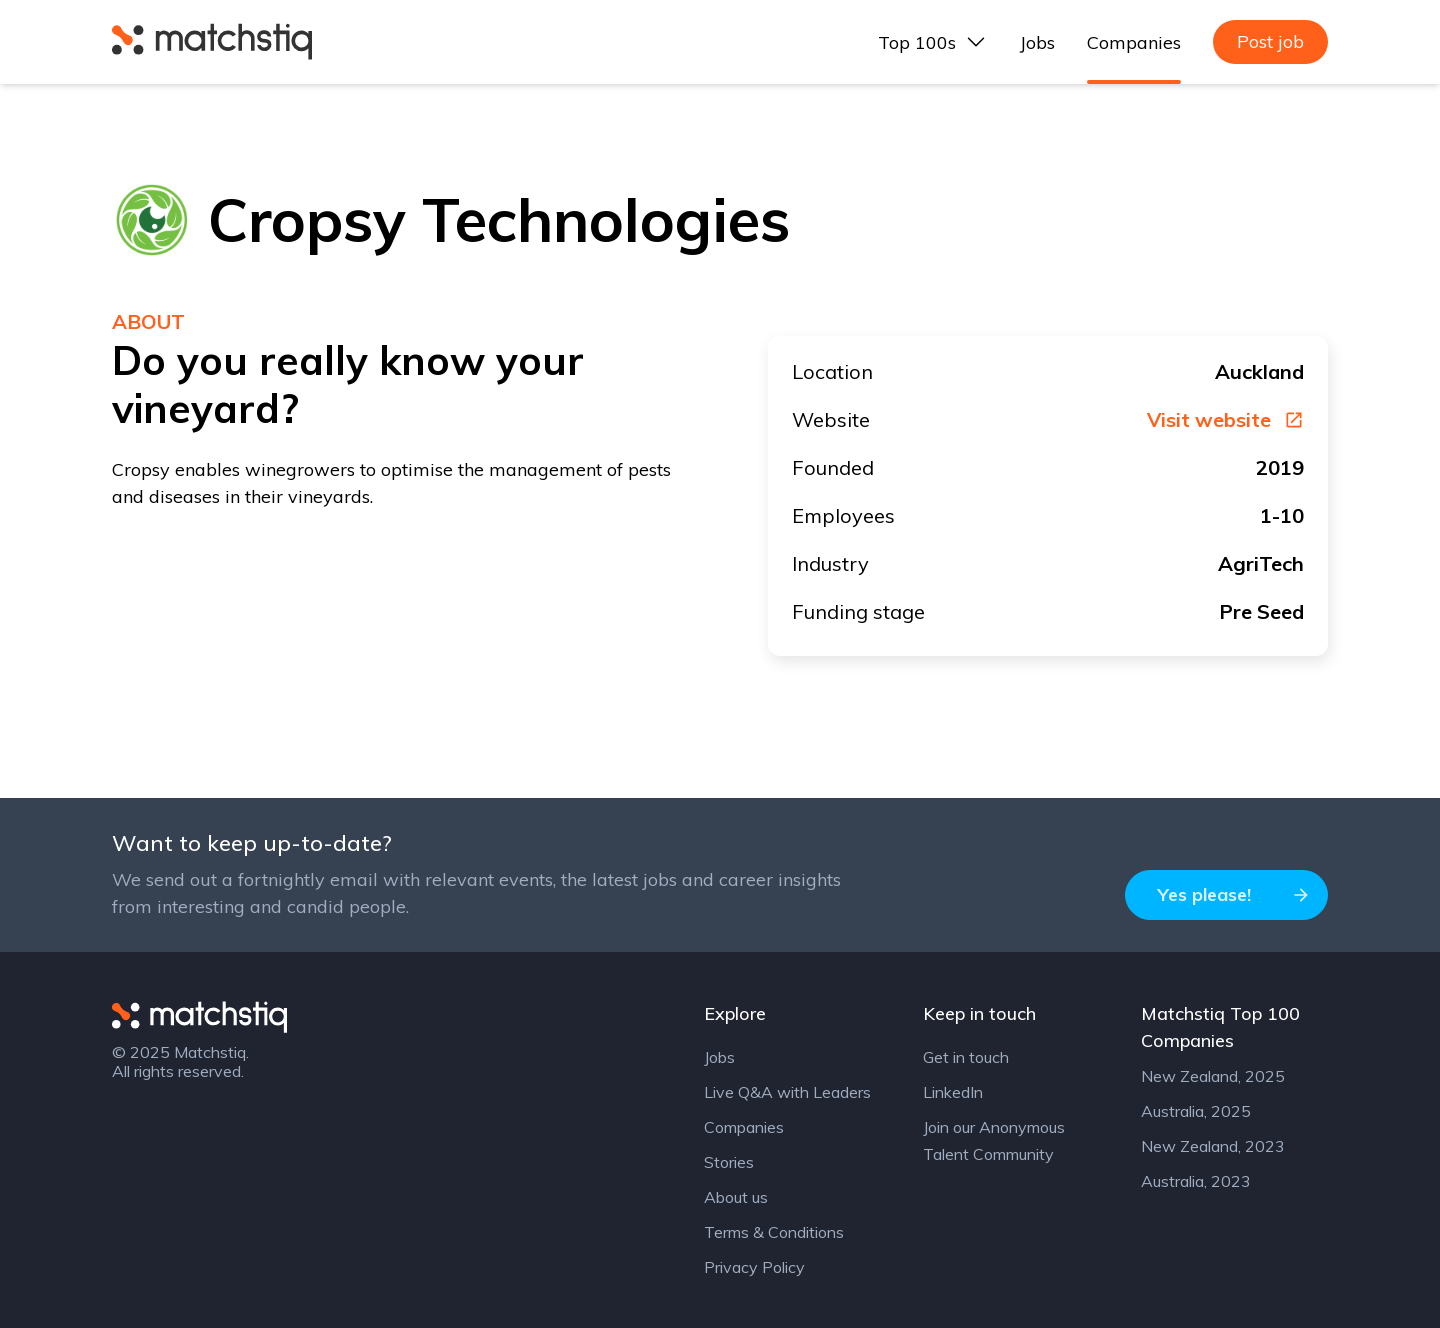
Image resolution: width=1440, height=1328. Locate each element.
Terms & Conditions (774, 1232)
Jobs (1037, 42)
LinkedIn (953, 1092)
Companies (1134, 42)
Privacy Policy (754, 1267)
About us (736, 1197)
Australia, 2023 (1196, 1181)
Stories (729, 1162)
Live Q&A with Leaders (787, 1092)
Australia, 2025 (1196, 1111)
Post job (1270, 41)
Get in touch (966, 1057)
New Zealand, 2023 (1213, 1146)
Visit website (1225, 420)
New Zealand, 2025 (1213, 1076)
